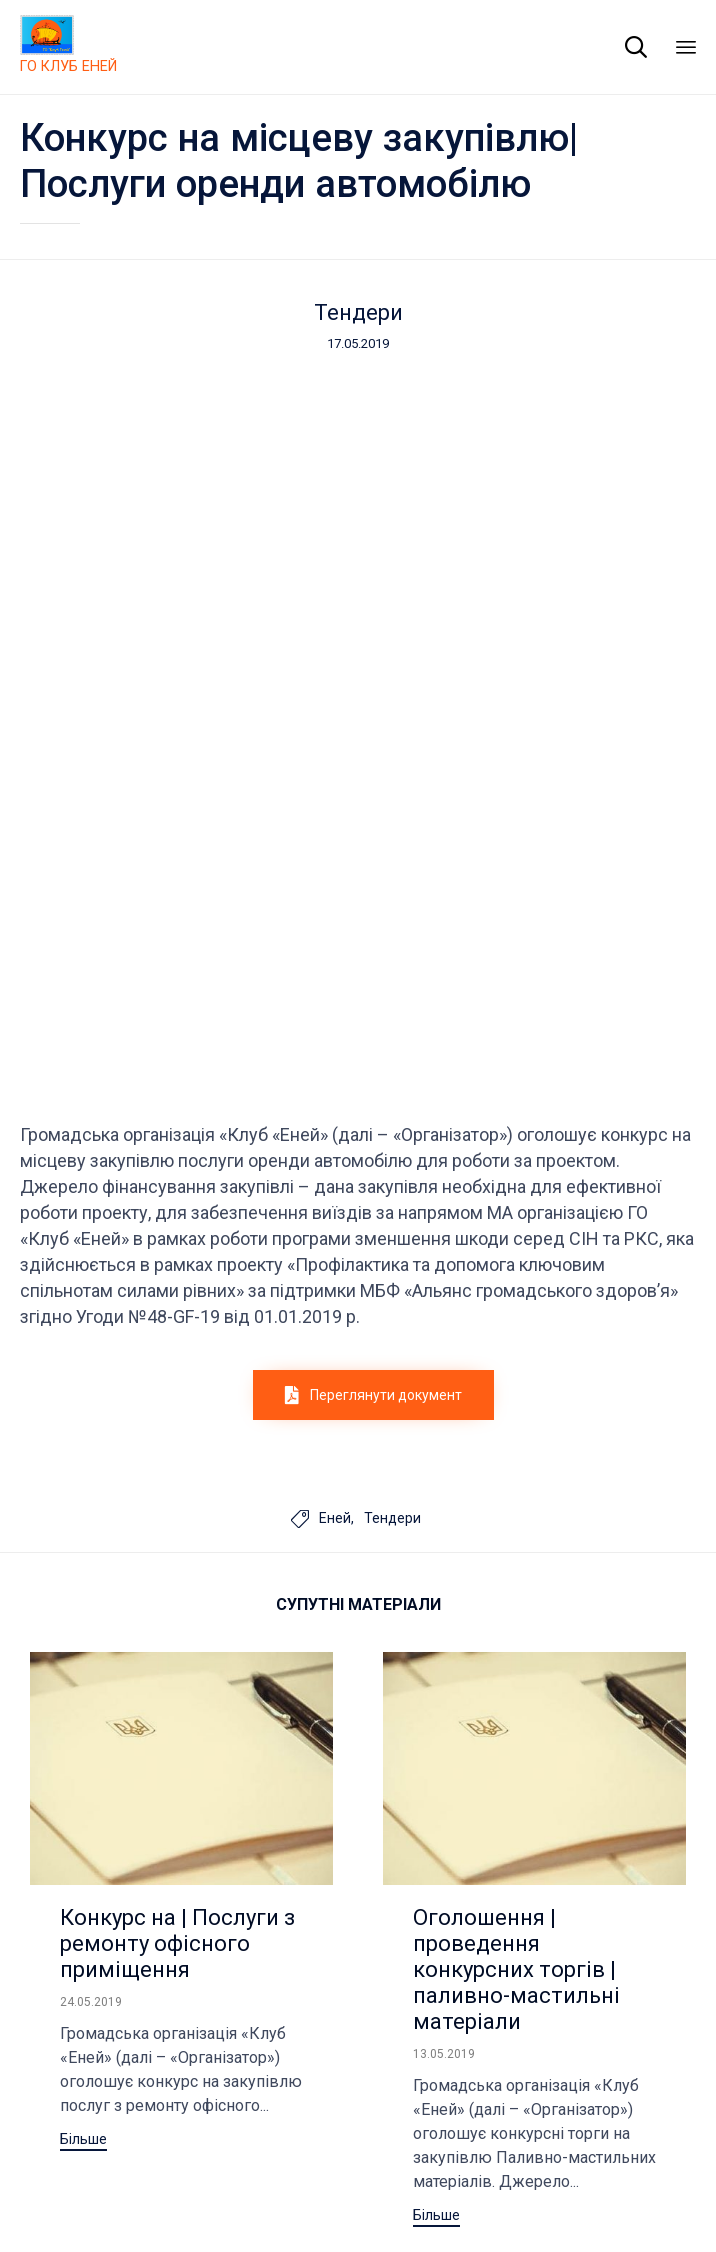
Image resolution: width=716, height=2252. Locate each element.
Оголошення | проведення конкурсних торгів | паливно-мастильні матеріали (516, 1611)
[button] (373, 1037)
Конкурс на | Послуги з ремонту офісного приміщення (177, 1585)
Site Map (166, 2166)
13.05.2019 (444, 1696)
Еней (335, 1160)
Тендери (358, 312)
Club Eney (91, 2166)
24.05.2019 (91, 1644)
